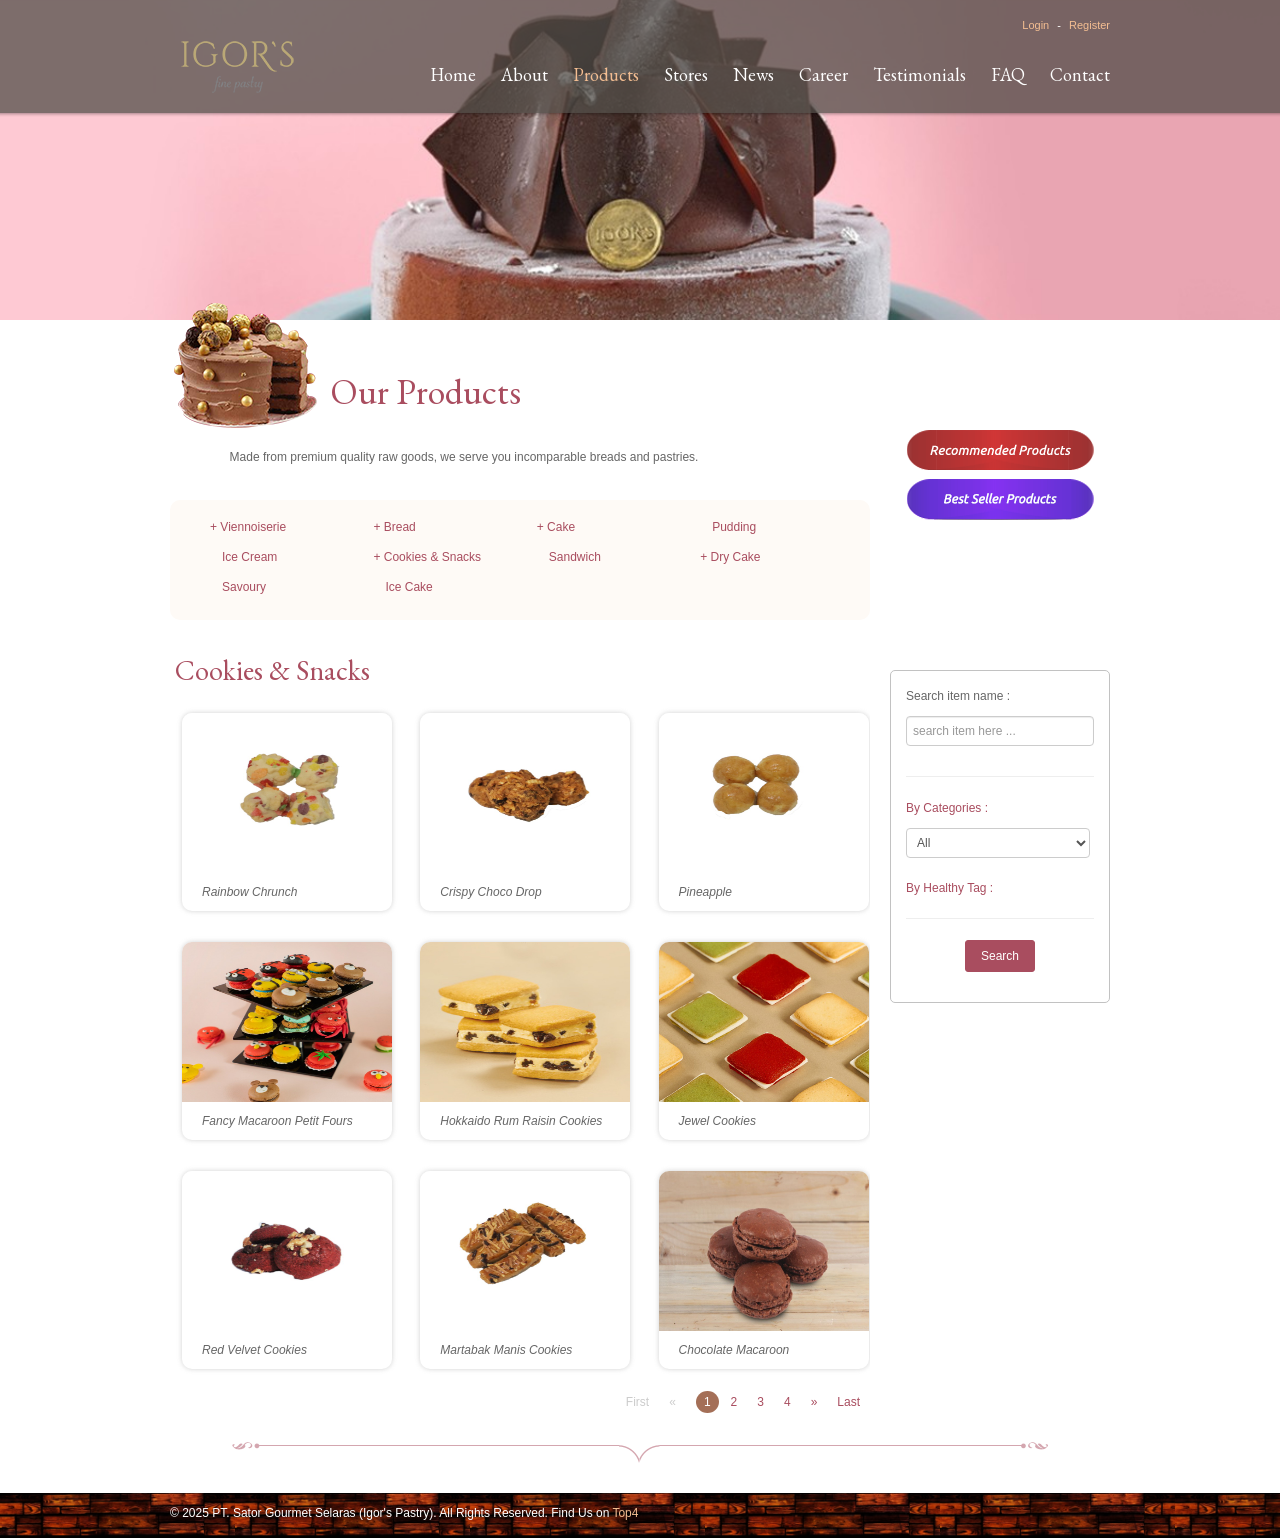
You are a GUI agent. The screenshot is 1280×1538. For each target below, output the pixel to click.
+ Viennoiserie (248, 527)
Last (848, 1402)
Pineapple (705, 892)
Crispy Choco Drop (490, 892)
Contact (1080, 74)
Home (453, 74)
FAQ (1008, 74)
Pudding (734, 527)
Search (1000, 956)
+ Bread (394, 527)
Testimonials (919, 74)
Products (606, 74)
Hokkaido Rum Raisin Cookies (521, 1121)
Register (1089, 25)
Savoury (244, 587)
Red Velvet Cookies (254, 1350)
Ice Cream (249, 557)
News (753, 74)
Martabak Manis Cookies (506, 1350)
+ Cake (556, 527)
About (524, 74)
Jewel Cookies (717, 1121)
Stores (686, 74)
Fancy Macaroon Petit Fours (277, 1121)
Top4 (625, 1513)
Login (1035, 25)
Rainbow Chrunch (249, 892)
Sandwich (575, 557)
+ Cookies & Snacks (427, 557)
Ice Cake (408, 587)
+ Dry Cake (730, 557)
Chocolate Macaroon (734, 1350)
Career (823, 74)
